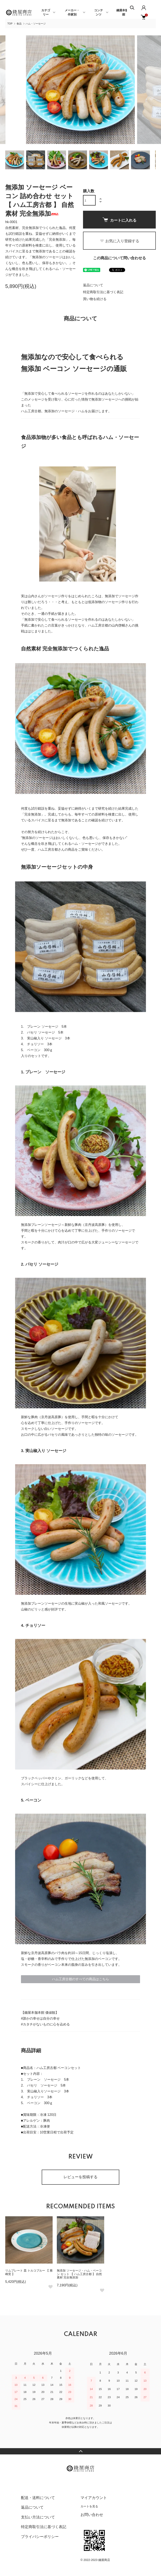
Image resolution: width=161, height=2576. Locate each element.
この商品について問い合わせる (119, 258)
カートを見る (89, 2506)
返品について (93, 285)
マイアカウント (93, 2498)
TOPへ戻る (80, 2451)
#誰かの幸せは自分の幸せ (40, 2018)
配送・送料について (38, 2498)
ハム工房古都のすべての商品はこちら (80, 1979)
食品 (19, 23)
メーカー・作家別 (72, 12)
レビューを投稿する (80, 2177)
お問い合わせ (91, 2515)
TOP (9, 23)
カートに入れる (119, 219)
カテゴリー (45, 12)
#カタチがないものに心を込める (45, 2024)
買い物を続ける (94, 299)
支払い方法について (38, 2517)
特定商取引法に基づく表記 (103, 292)
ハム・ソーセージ (36, 23)
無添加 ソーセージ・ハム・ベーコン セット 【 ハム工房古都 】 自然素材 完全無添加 (79, 2274)
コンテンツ (98, 12)
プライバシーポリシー (40, 2537)
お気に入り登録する (119, 241)
